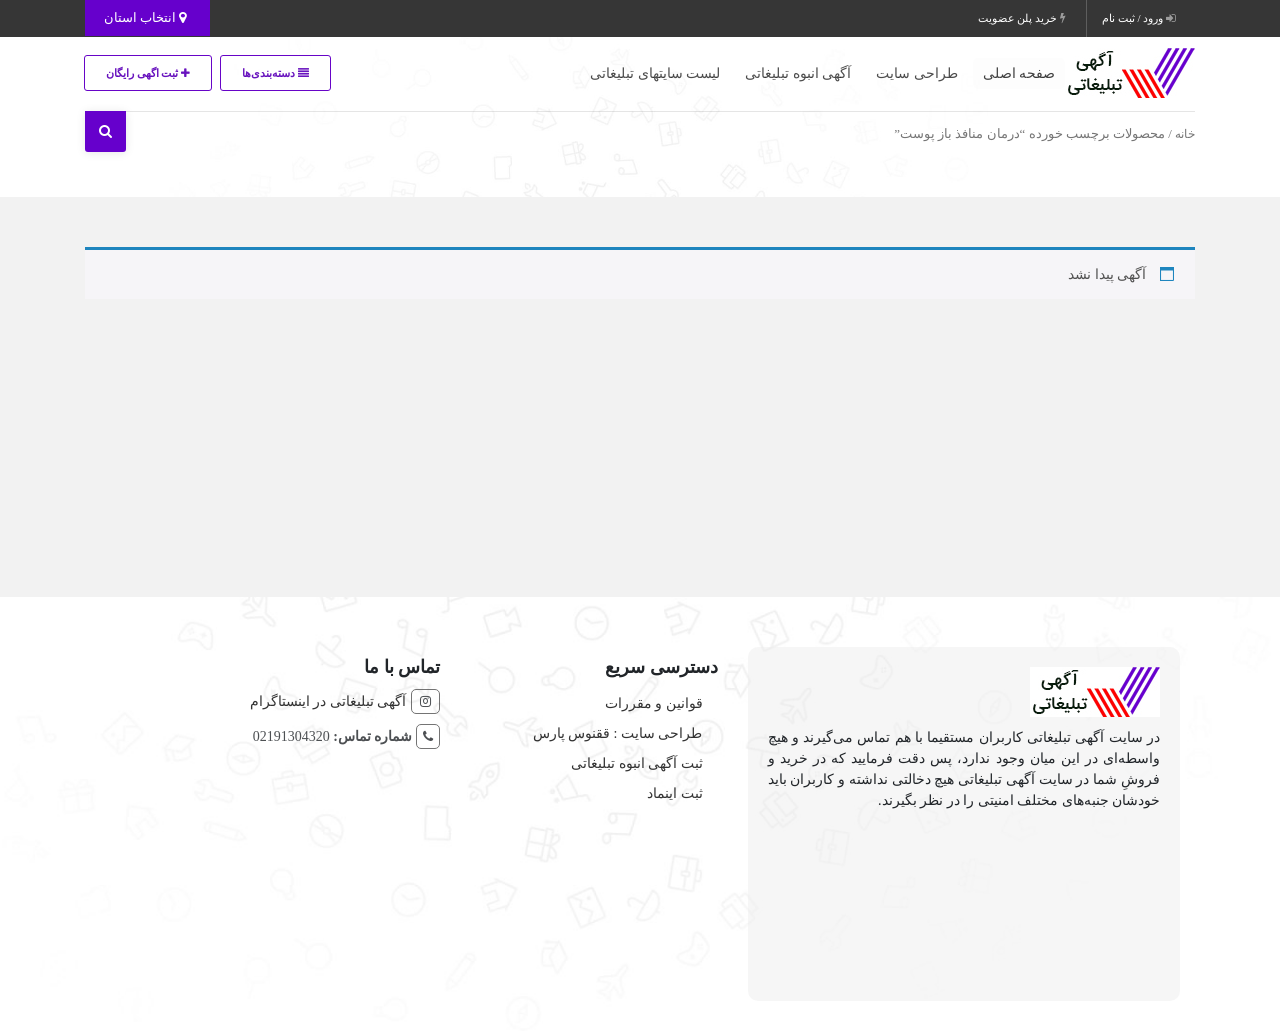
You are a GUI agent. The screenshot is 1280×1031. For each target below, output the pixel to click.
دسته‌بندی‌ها (286, 73)
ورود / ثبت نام (1138, 18)
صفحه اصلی (1019, 73)
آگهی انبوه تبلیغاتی (798, 73)
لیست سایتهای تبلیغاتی (655, 73)
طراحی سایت (917, 73)
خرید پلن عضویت (1022, 18)
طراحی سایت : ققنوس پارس (618, 733)
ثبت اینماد (675, 793)
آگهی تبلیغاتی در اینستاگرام (328, 701)
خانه (1185, 134)
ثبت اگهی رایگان (151, 73)
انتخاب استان (147, 17)
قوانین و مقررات (654, 703)
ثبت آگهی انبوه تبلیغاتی (637, 763)
